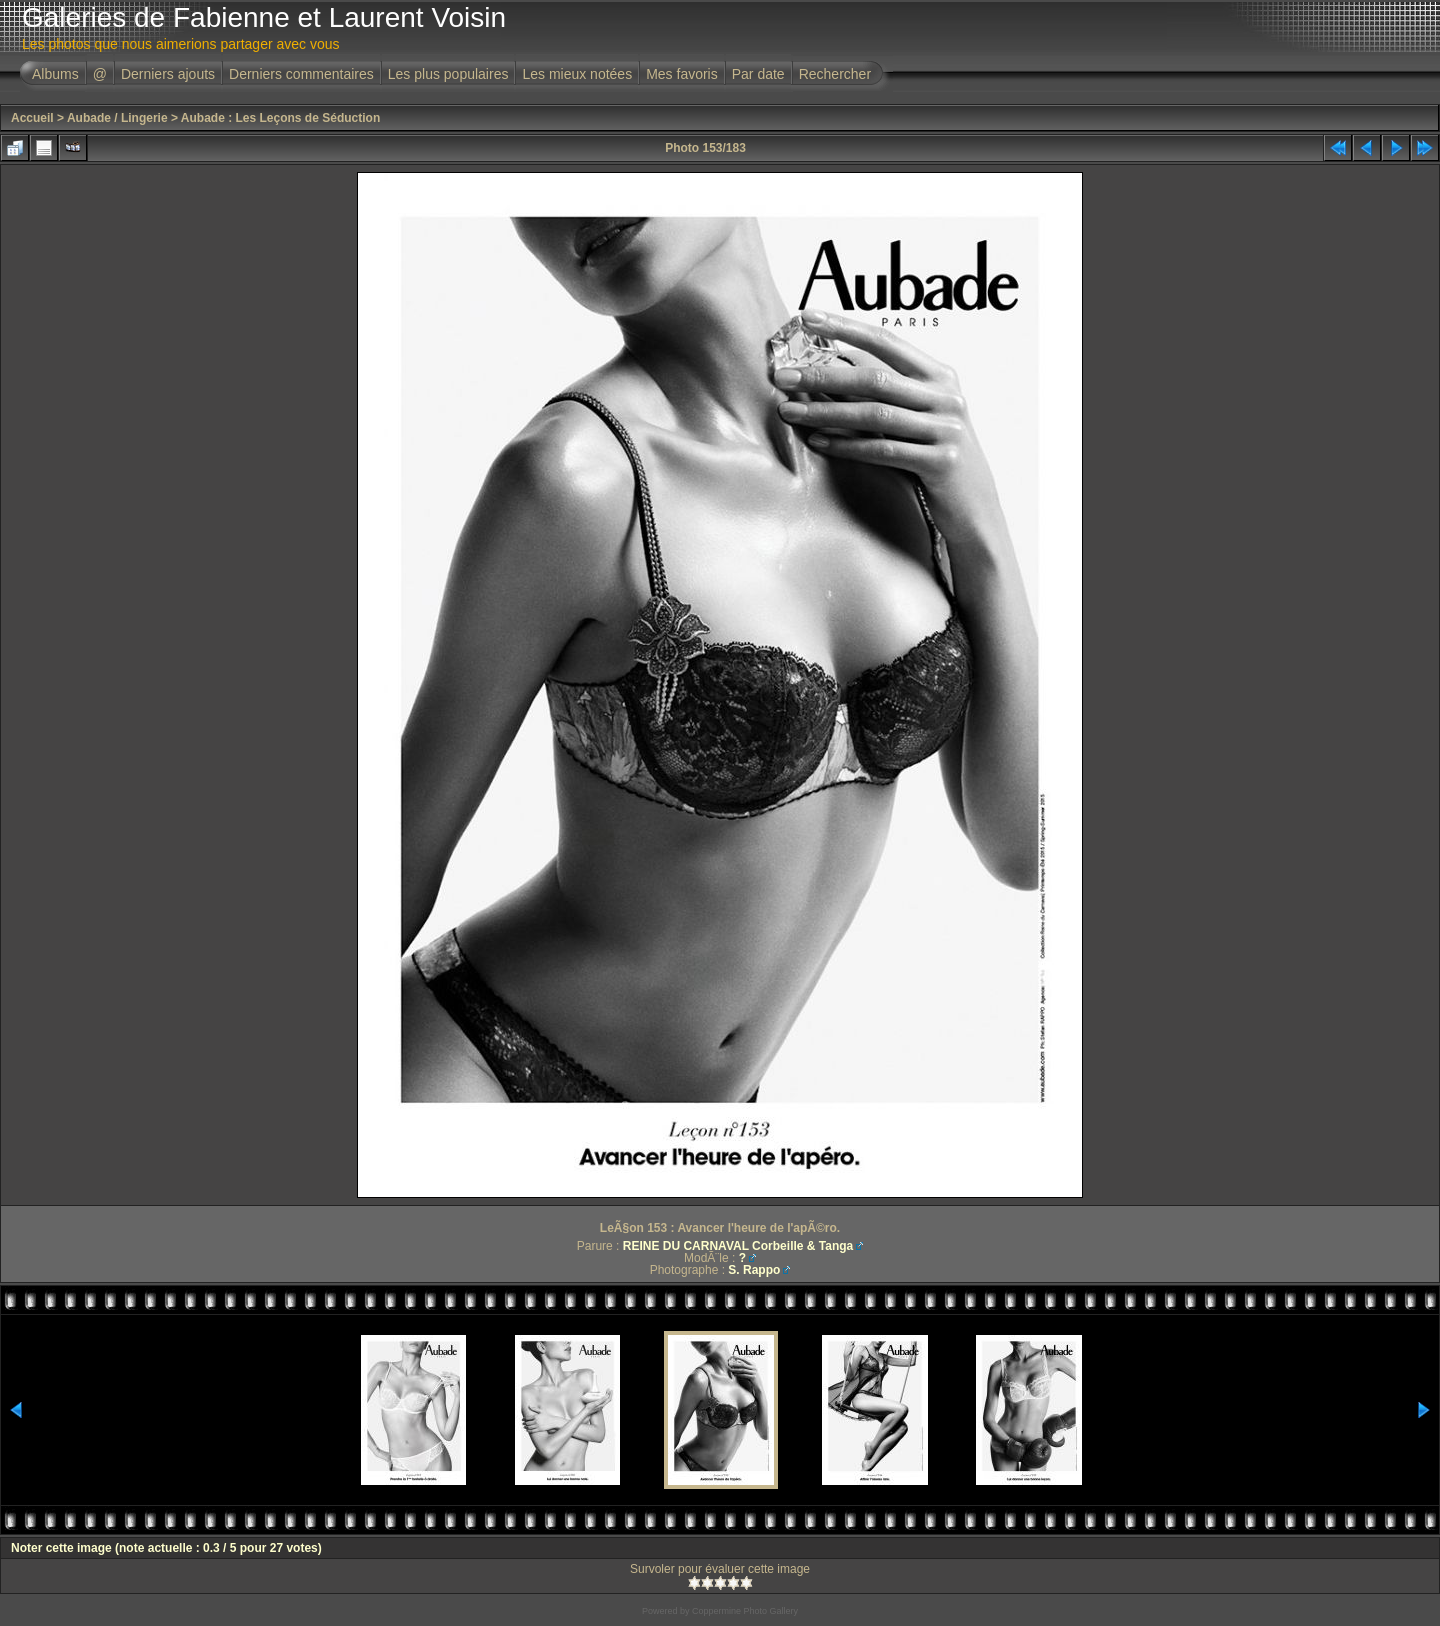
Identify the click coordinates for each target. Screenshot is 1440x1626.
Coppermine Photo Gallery (745, 1611)
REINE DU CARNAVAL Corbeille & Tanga (738, 1246)
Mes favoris (682, 74)
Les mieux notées (577, 74)
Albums (55, 74)
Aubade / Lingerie (117, 118)
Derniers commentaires (301, 74)
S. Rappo (754, 1270)
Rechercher (835, 74)
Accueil (32, 118)
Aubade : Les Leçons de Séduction (280, 118)
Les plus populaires (448, 74)
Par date (758, 74)
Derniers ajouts (168, 74)
